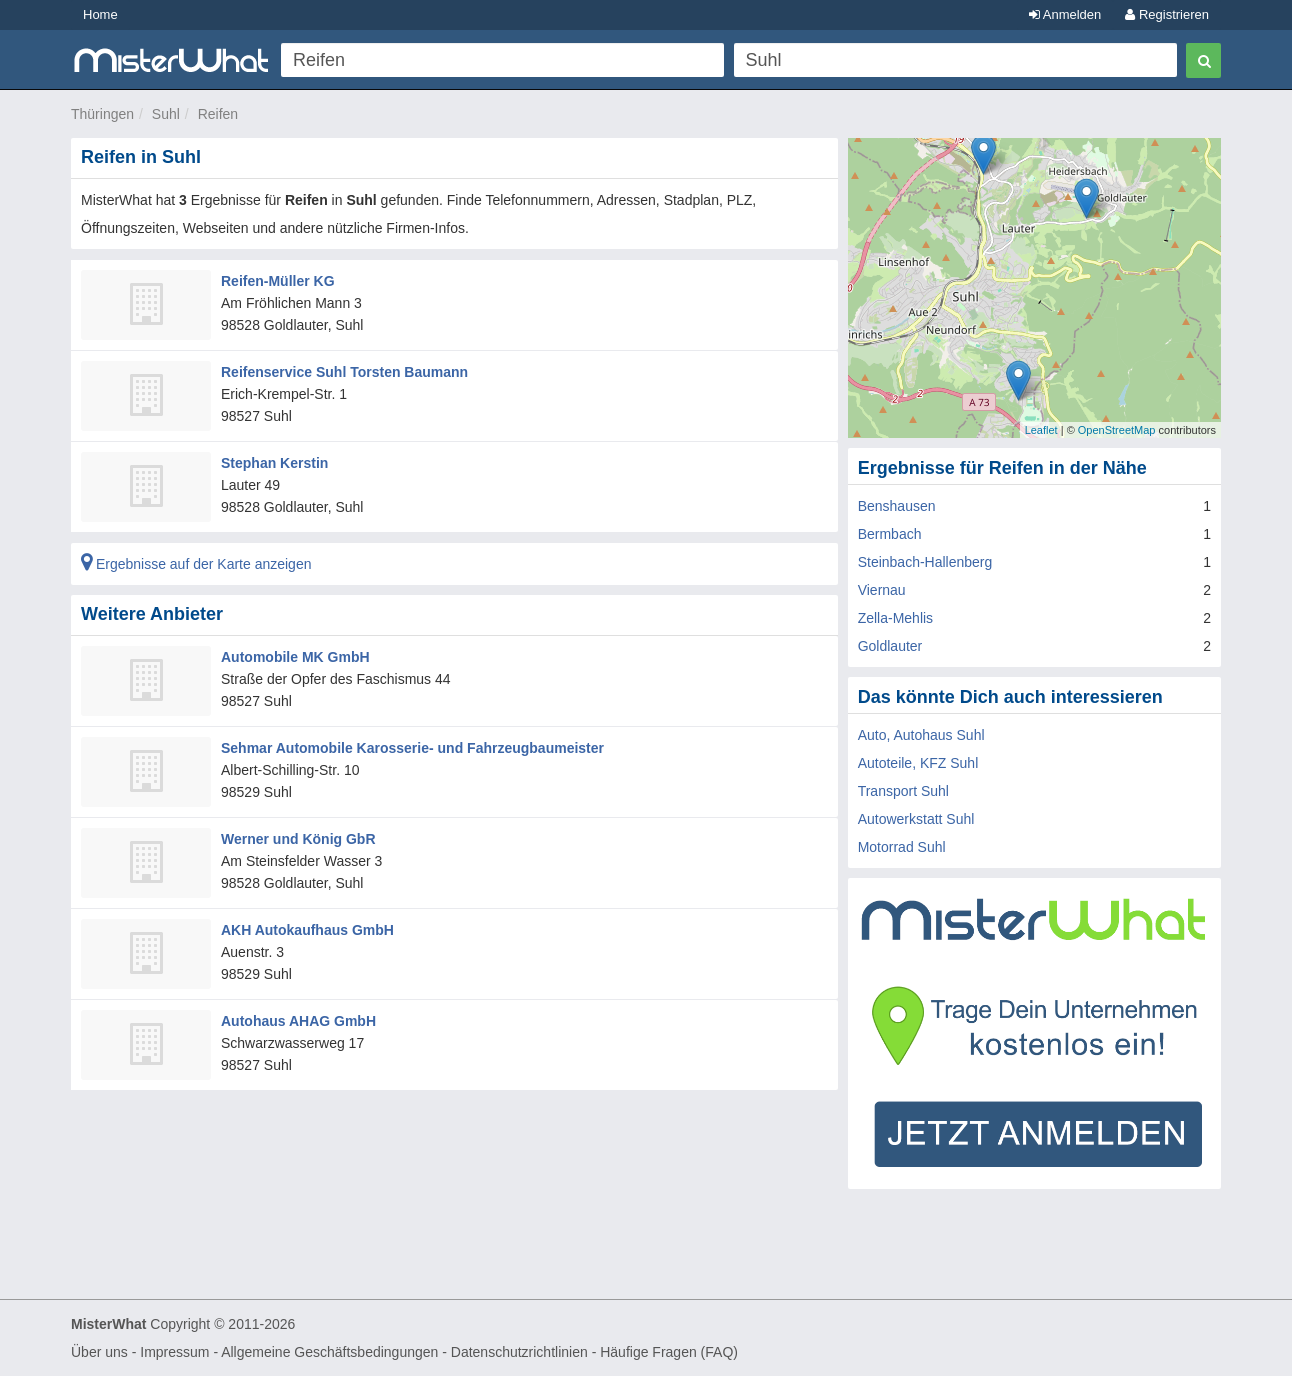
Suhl (166, 114)
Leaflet (1041, 430)
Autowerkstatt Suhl (916, 819)
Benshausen (897, 506)
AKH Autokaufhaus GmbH (307, 930)
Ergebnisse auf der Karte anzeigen (196, 564)
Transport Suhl (903, 791)
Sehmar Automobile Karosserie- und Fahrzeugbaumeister (412, 748)
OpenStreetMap (1117, 430)
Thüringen (102, 114)
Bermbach (890, 534)
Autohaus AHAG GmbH (298, 1021)
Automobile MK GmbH (295, 657)
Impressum (174, 1352)
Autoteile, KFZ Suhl (918, 763)
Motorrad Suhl (902, 847)
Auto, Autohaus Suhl (921, 735)
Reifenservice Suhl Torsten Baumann (344, 372)
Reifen (218, 114)
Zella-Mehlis (895, 618)
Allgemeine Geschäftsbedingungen (329, 1352)
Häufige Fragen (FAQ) (669, 1352)
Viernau (882, 590)
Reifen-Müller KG (278, 281)
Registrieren (1167, 14)
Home (100, 14)
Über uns (99, 1352)
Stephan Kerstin (274, 463)
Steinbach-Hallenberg (925, 562)
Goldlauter (890, 646)
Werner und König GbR (298, 839)
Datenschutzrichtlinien (519, 1352)
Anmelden (1065, 14)
